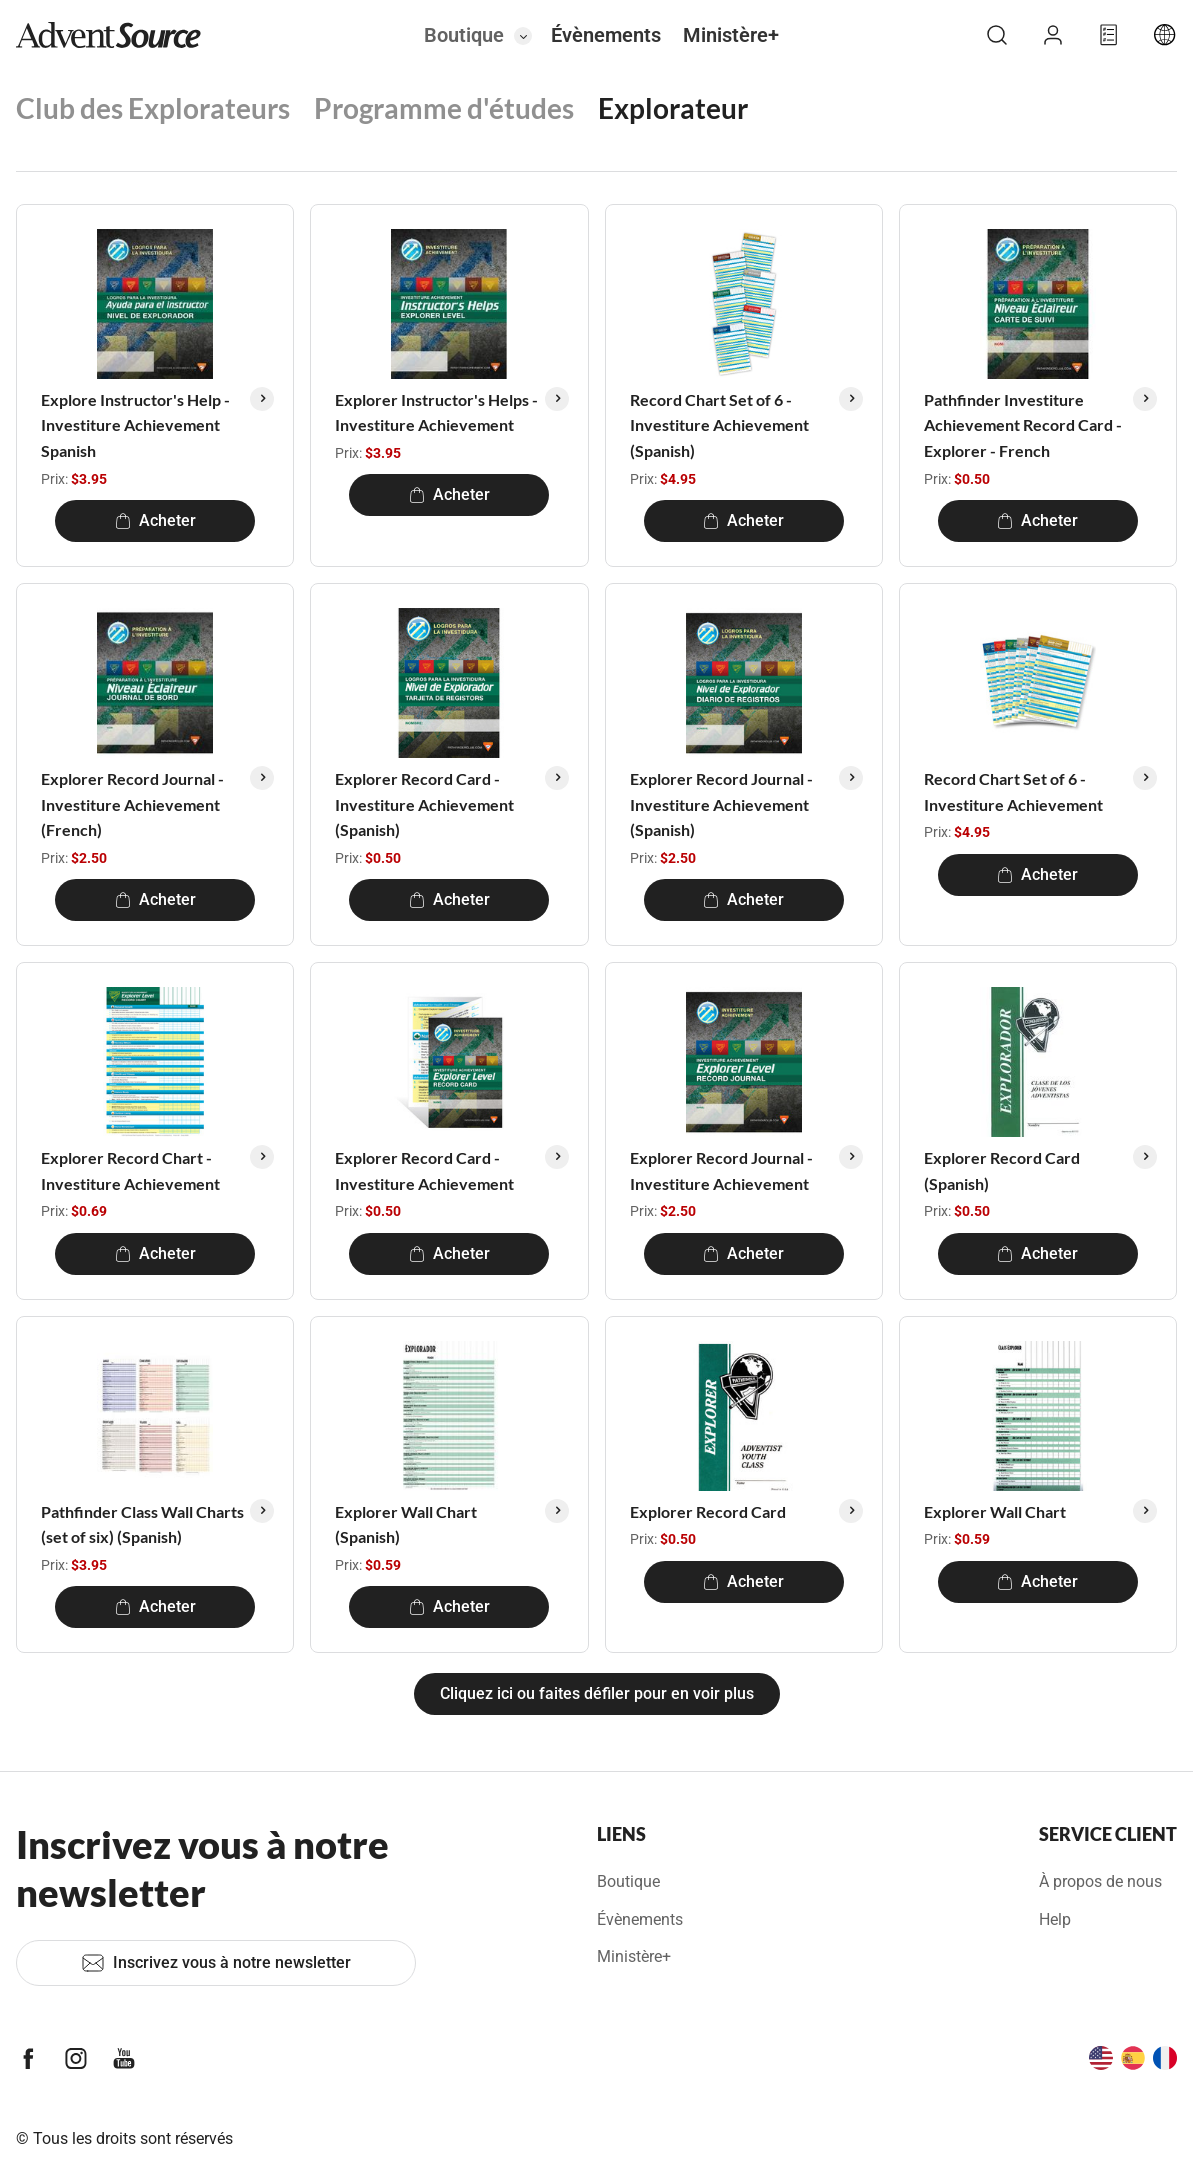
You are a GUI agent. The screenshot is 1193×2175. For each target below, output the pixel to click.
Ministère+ (731, 35)
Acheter (155, 520)
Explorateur (673, 108)
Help (1055, 1919)
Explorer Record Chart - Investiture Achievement (130, 1170)
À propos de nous (1100, 1881)
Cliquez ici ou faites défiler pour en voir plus (597, 1693)
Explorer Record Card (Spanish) (1002, 1170)
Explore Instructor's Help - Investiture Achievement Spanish (135, 425)
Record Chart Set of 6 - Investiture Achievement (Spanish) (719, 425)
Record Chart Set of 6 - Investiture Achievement (1013, 791)
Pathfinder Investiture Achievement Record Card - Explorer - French (1023, 425)
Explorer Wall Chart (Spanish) (406, 1524)
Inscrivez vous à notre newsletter (216, 1963)
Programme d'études (444, 108)
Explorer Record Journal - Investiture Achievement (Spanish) (721, 804)
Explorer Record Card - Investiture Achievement (424, 1170)
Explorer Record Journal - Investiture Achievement (721, 1170)
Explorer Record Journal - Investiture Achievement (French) (132, 804)
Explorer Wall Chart (995, 1511)
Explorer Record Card (708, 1511)
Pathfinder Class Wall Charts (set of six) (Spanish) (142, 1524)
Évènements (606, 35)
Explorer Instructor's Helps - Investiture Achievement (436, 412)
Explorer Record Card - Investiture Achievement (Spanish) (424, 804)
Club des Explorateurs (153, 108)
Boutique (464, 35)
